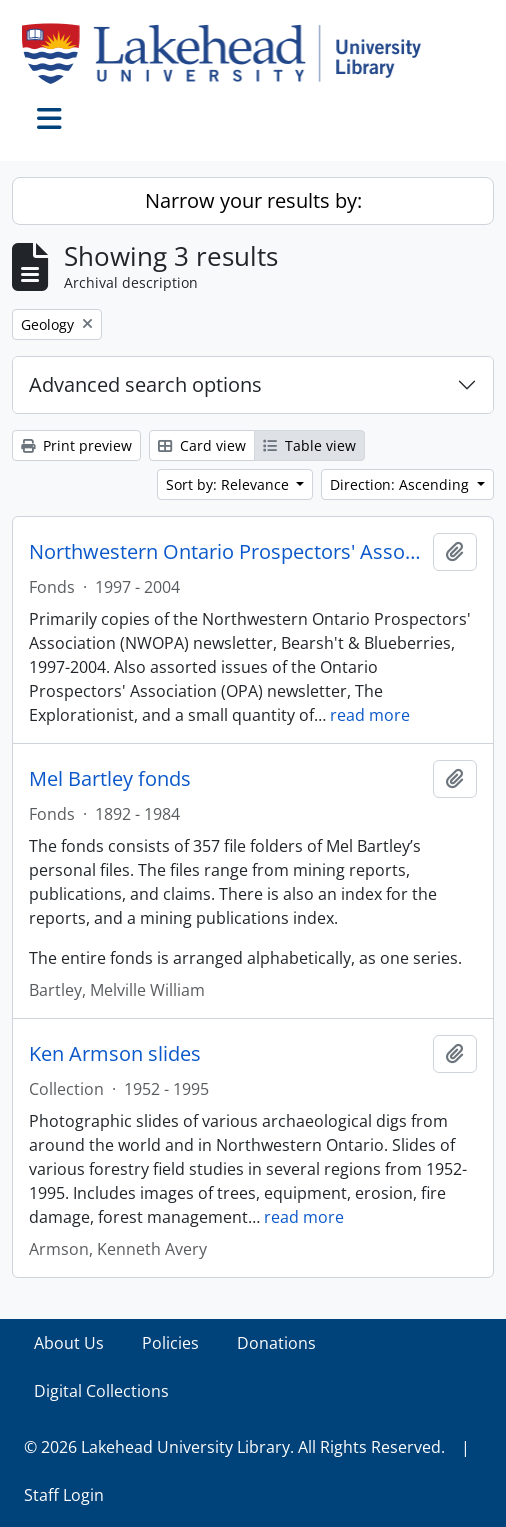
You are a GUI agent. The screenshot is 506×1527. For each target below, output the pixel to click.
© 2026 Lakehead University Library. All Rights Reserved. (234, 1447)
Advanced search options (145, 384)
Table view (309, 445)
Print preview (76, 445)
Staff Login (64, 1495)
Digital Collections (101, 1391)
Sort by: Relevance (229, 484)
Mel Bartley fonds (110, 779)
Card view (202, 445)
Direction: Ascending (401, 484)
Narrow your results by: (253, 200)
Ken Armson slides (115, 1054)
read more (370, 715)
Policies (170, 1343)
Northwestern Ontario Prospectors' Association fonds (227, 552)
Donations (276, 1343)
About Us (69, 1343)
